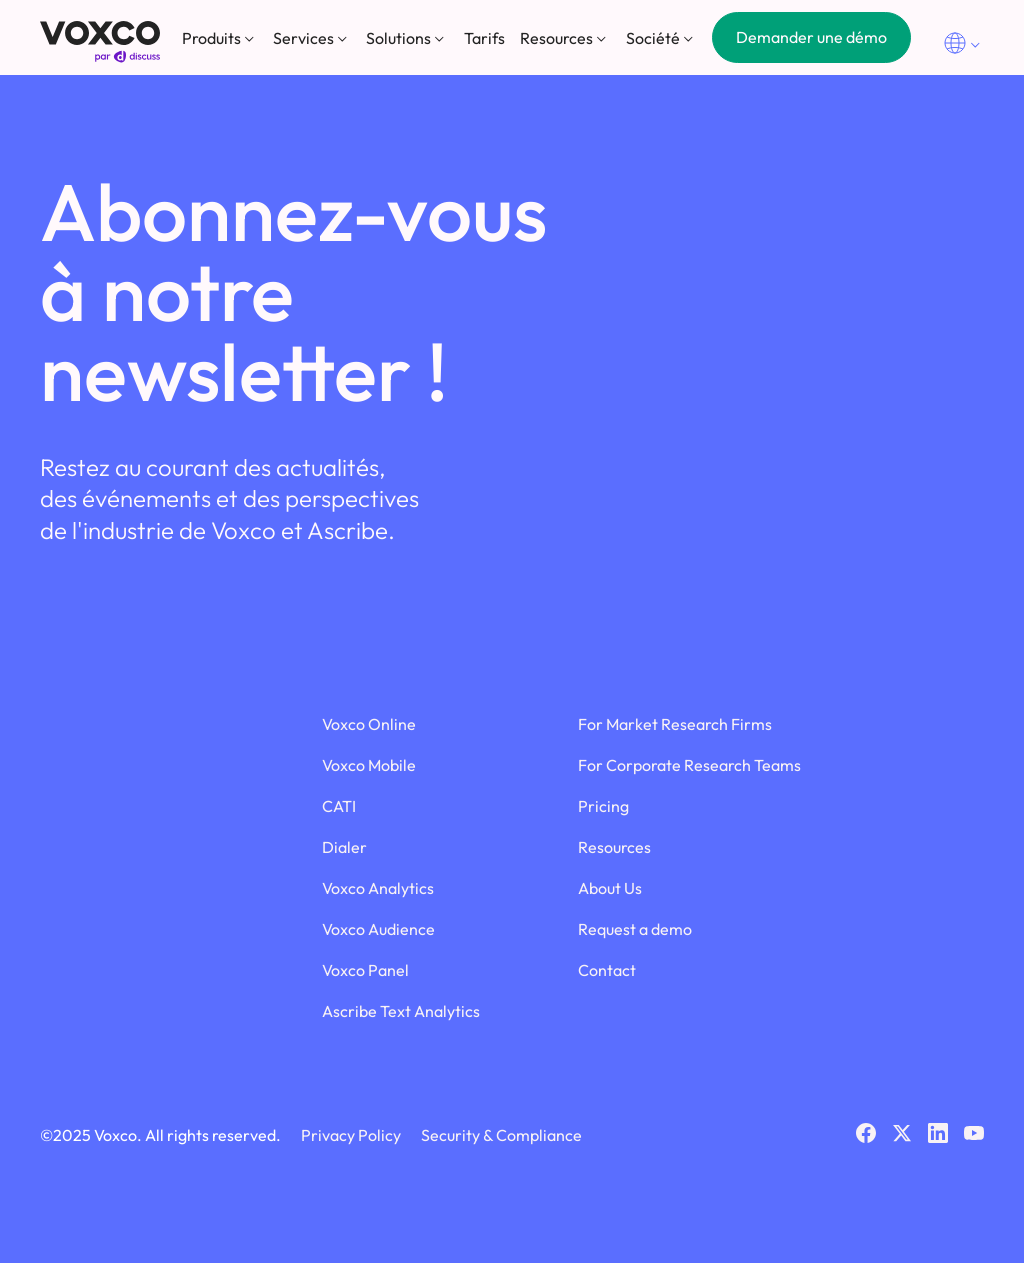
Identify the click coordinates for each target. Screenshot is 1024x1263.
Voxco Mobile (369, 765)
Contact (607, 970)
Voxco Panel (365, 970)
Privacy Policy (351, 1135)
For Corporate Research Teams (689, 765)
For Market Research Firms (675, 724)
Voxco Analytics (378, 888)
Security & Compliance (501, 1135)
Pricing (603, 806)
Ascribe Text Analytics (401, 1011)
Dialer (344, 847)
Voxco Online (369, 724)
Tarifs (484, 38)
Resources (614, 847)
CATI (339, 806)
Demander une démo (811, 37)
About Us (610, 888)
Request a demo (635, 929)
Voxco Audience (378, 929)
